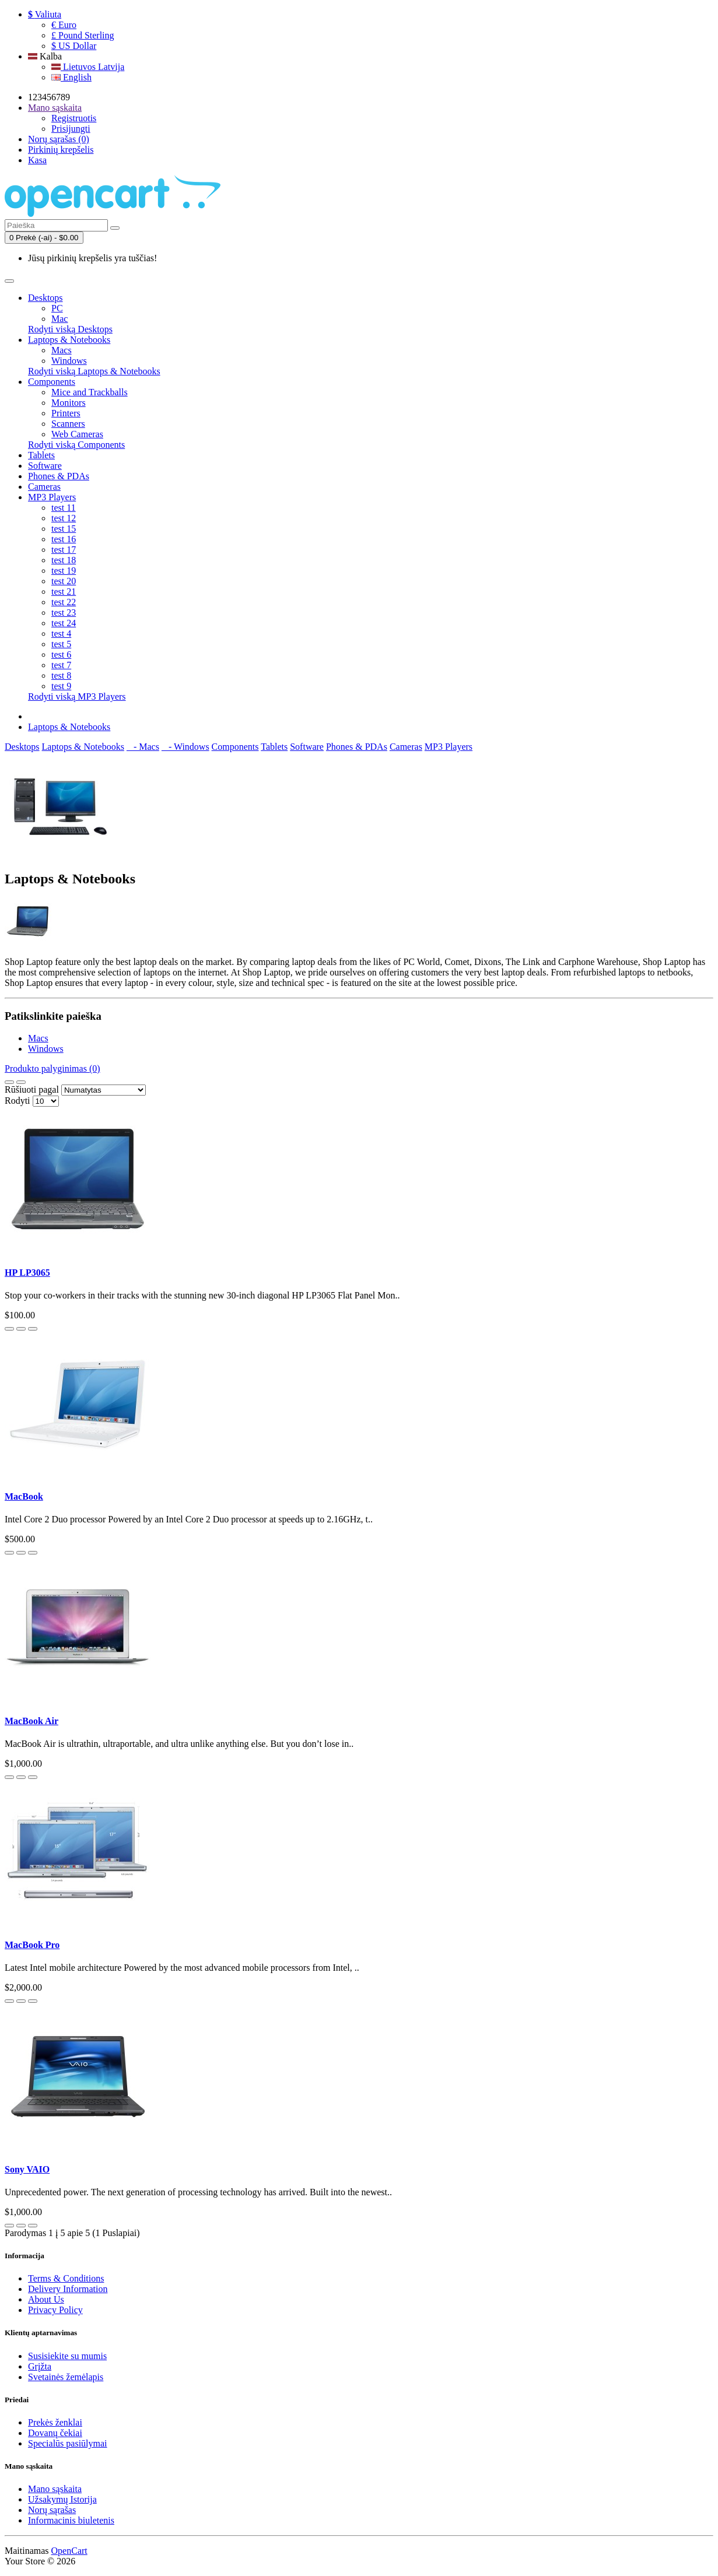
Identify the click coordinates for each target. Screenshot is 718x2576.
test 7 (61, 665)
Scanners (68, 424)
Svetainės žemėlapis (65, 2377)
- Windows (185, 747)
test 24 (63, 623)
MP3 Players (52, 497)
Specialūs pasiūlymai (67, 2443)
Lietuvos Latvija (87, 67)
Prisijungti (70, 129)
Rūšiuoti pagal (32, 1089)
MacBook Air (31, 1721)
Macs (61, 350)
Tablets (41, 455)
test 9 (61, 686)
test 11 (63, 508)
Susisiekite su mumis (67, 2356)
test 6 (61, 654)
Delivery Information (67, 2289)
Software (45, 466)
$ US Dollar (73, 46)
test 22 (63, 602)
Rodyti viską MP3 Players (77, 696)
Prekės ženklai (55, 2422)
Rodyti (17, 1100)
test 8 (61, 675)
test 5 (61, 644)
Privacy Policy (55, 2310)
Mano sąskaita (55, 2489)
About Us (46, 2299)
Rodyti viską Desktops (70, 329)
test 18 (63, 560)
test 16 (63, 539)
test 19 (63, 570)
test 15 (63, 529)
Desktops (45, 298)
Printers (65, 413)
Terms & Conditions (66, 2278)
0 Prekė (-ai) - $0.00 (44, 237)
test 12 (63, 518)
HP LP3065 (27, 1273)
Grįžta (39, 2366)
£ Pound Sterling (82, 35)
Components (51, 382)
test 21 (63, 591)
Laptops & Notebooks (69, 340)
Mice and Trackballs (89, 392)
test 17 (63, 549)
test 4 (61, 633)
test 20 (63, 581)
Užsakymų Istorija (62, 2499)
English (71, 77)
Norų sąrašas (52, 2510)
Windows (69, 361)
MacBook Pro (32, 1945)
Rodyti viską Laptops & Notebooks (94, 371)
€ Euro (63, 25)
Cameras (44, 487)
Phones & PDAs (58, 476)
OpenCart (69, 2551)
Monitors (68, 403)
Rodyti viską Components (76, 445)
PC (57, 308)
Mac (59, 319)
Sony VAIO (27, 2169)
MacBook (24, 1496)
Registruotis (73, 118)
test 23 (63, 612)
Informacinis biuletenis (71, 2520)
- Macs (143, 747)
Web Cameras (77, 434)
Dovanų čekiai (55, 2433)
